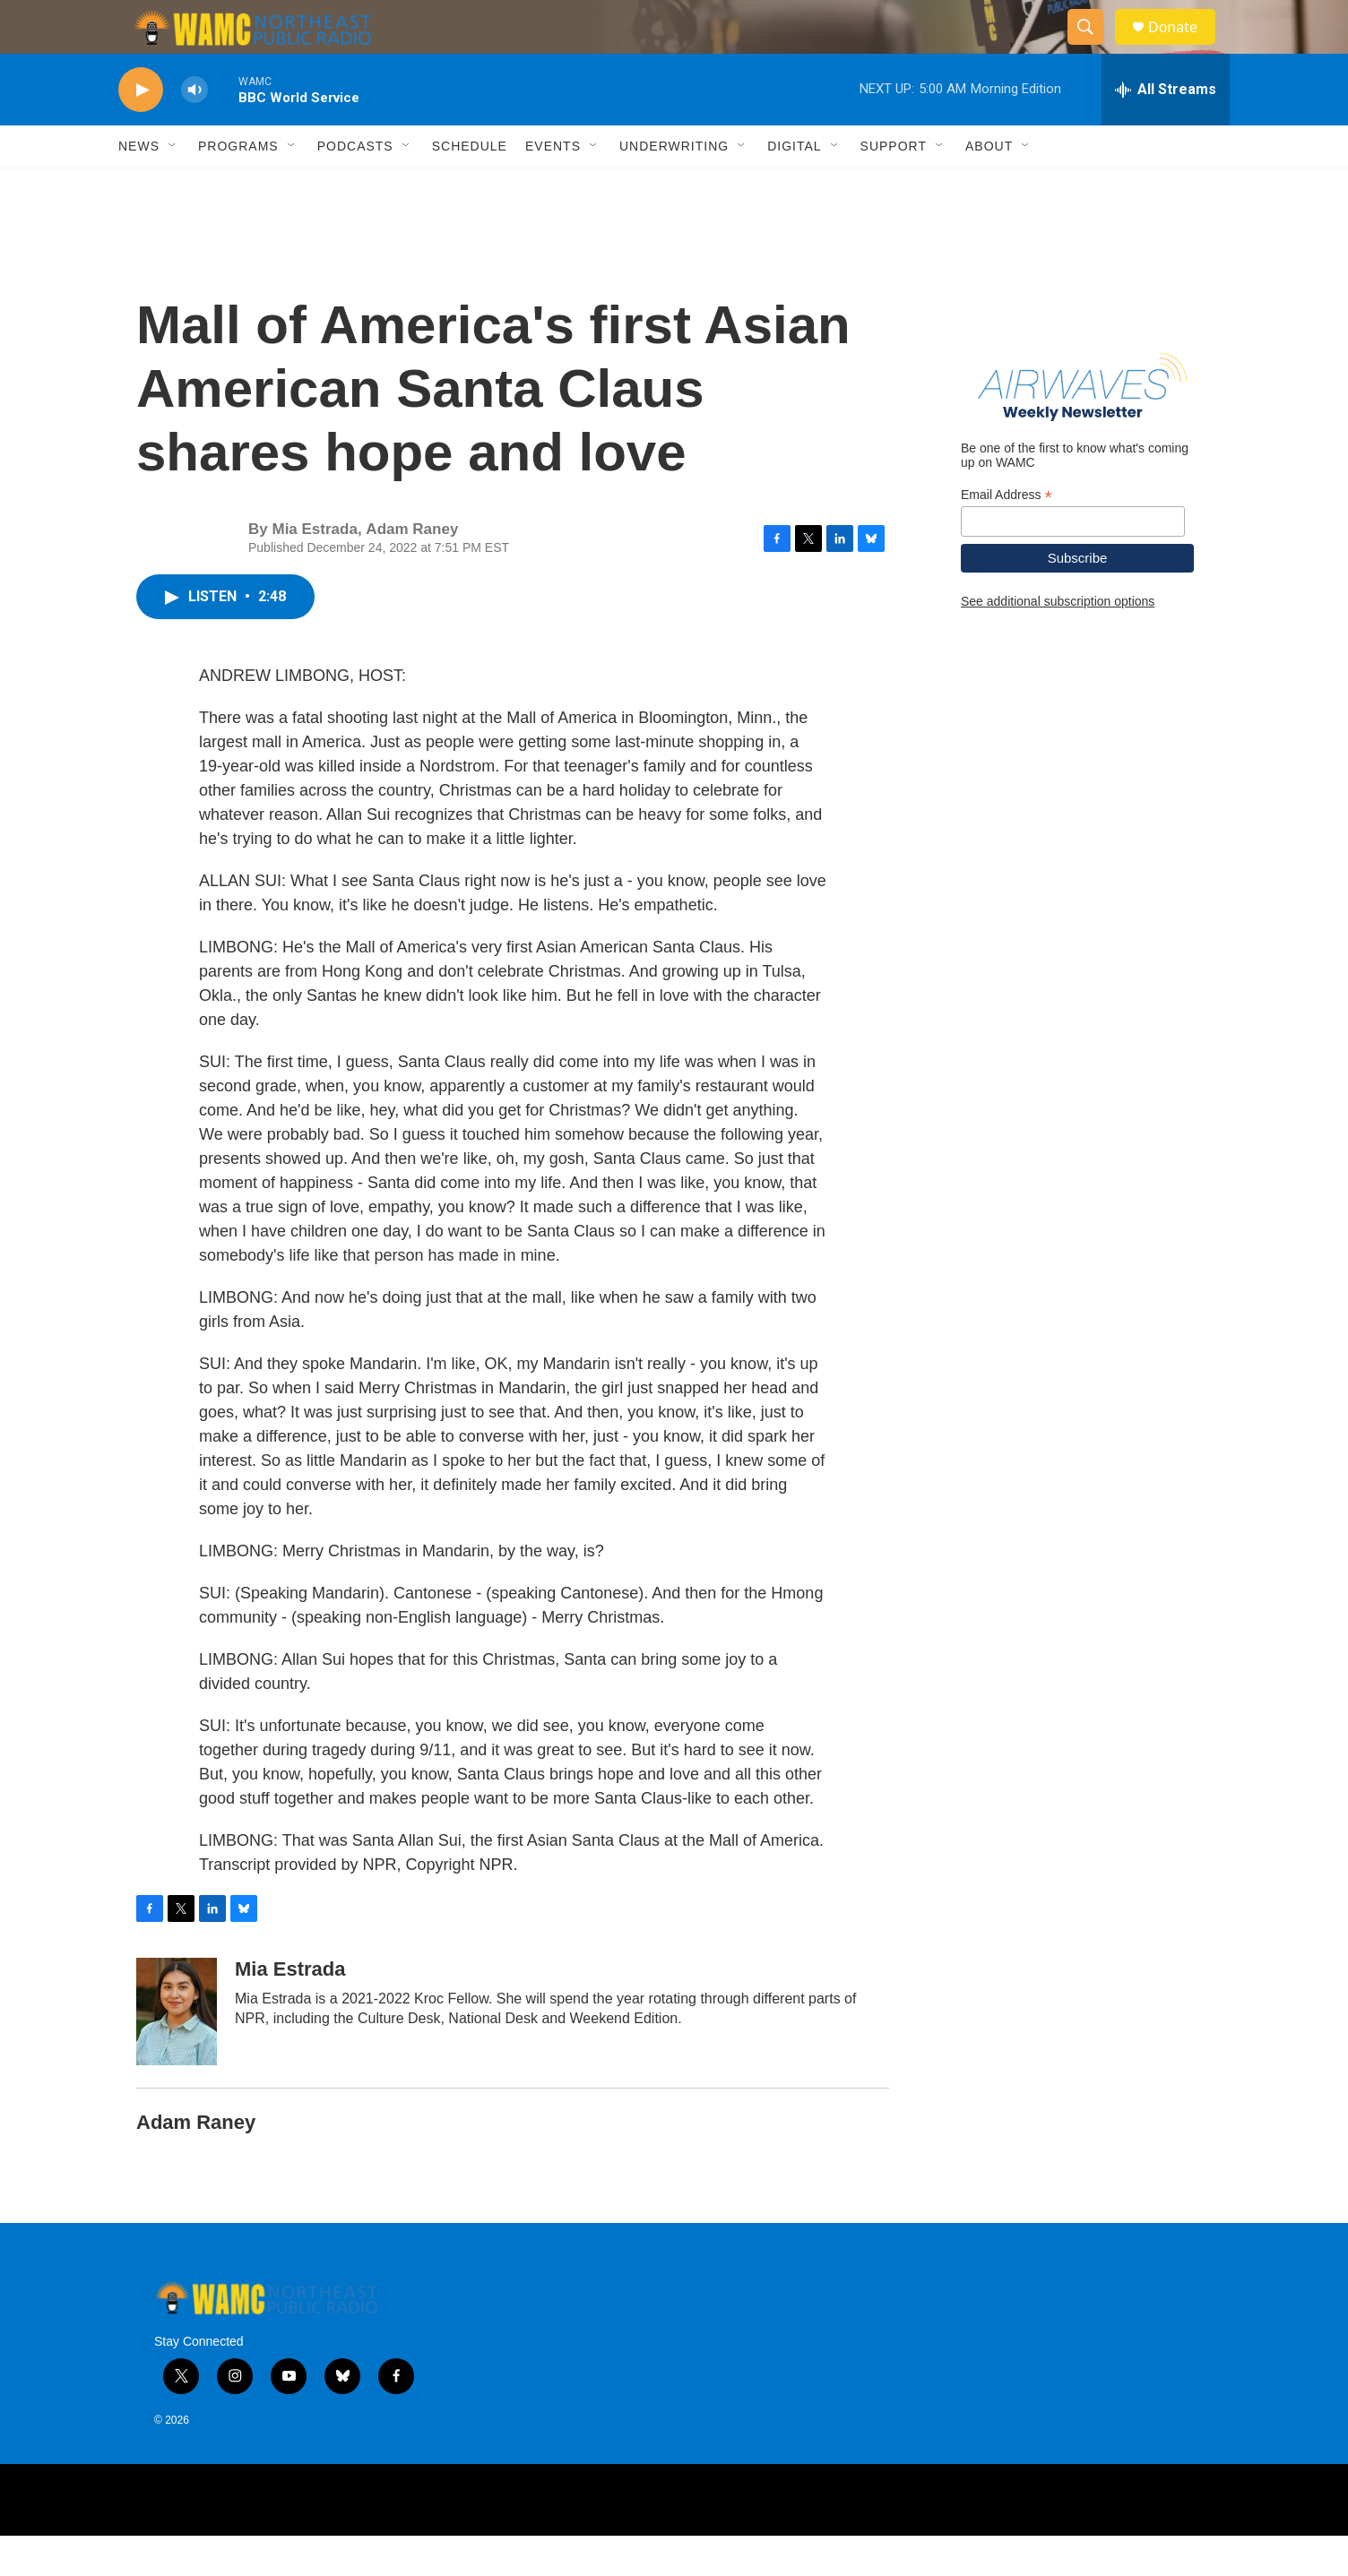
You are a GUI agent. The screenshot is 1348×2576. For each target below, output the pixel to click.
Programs (238, 186)
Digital (794, 186)
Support (893, 186)
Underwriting (674, 186)
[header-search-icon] (1093, 47)
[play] (140, 130)
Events (553, 186)
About (989, 186)
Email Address (1006, 535)
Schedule (469, 186)
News (139, 186)
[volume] (194, 130)
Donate (1184, 47)
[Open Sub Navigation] (173, 186)
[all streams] (1166, 130)
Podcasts (355, 186)
